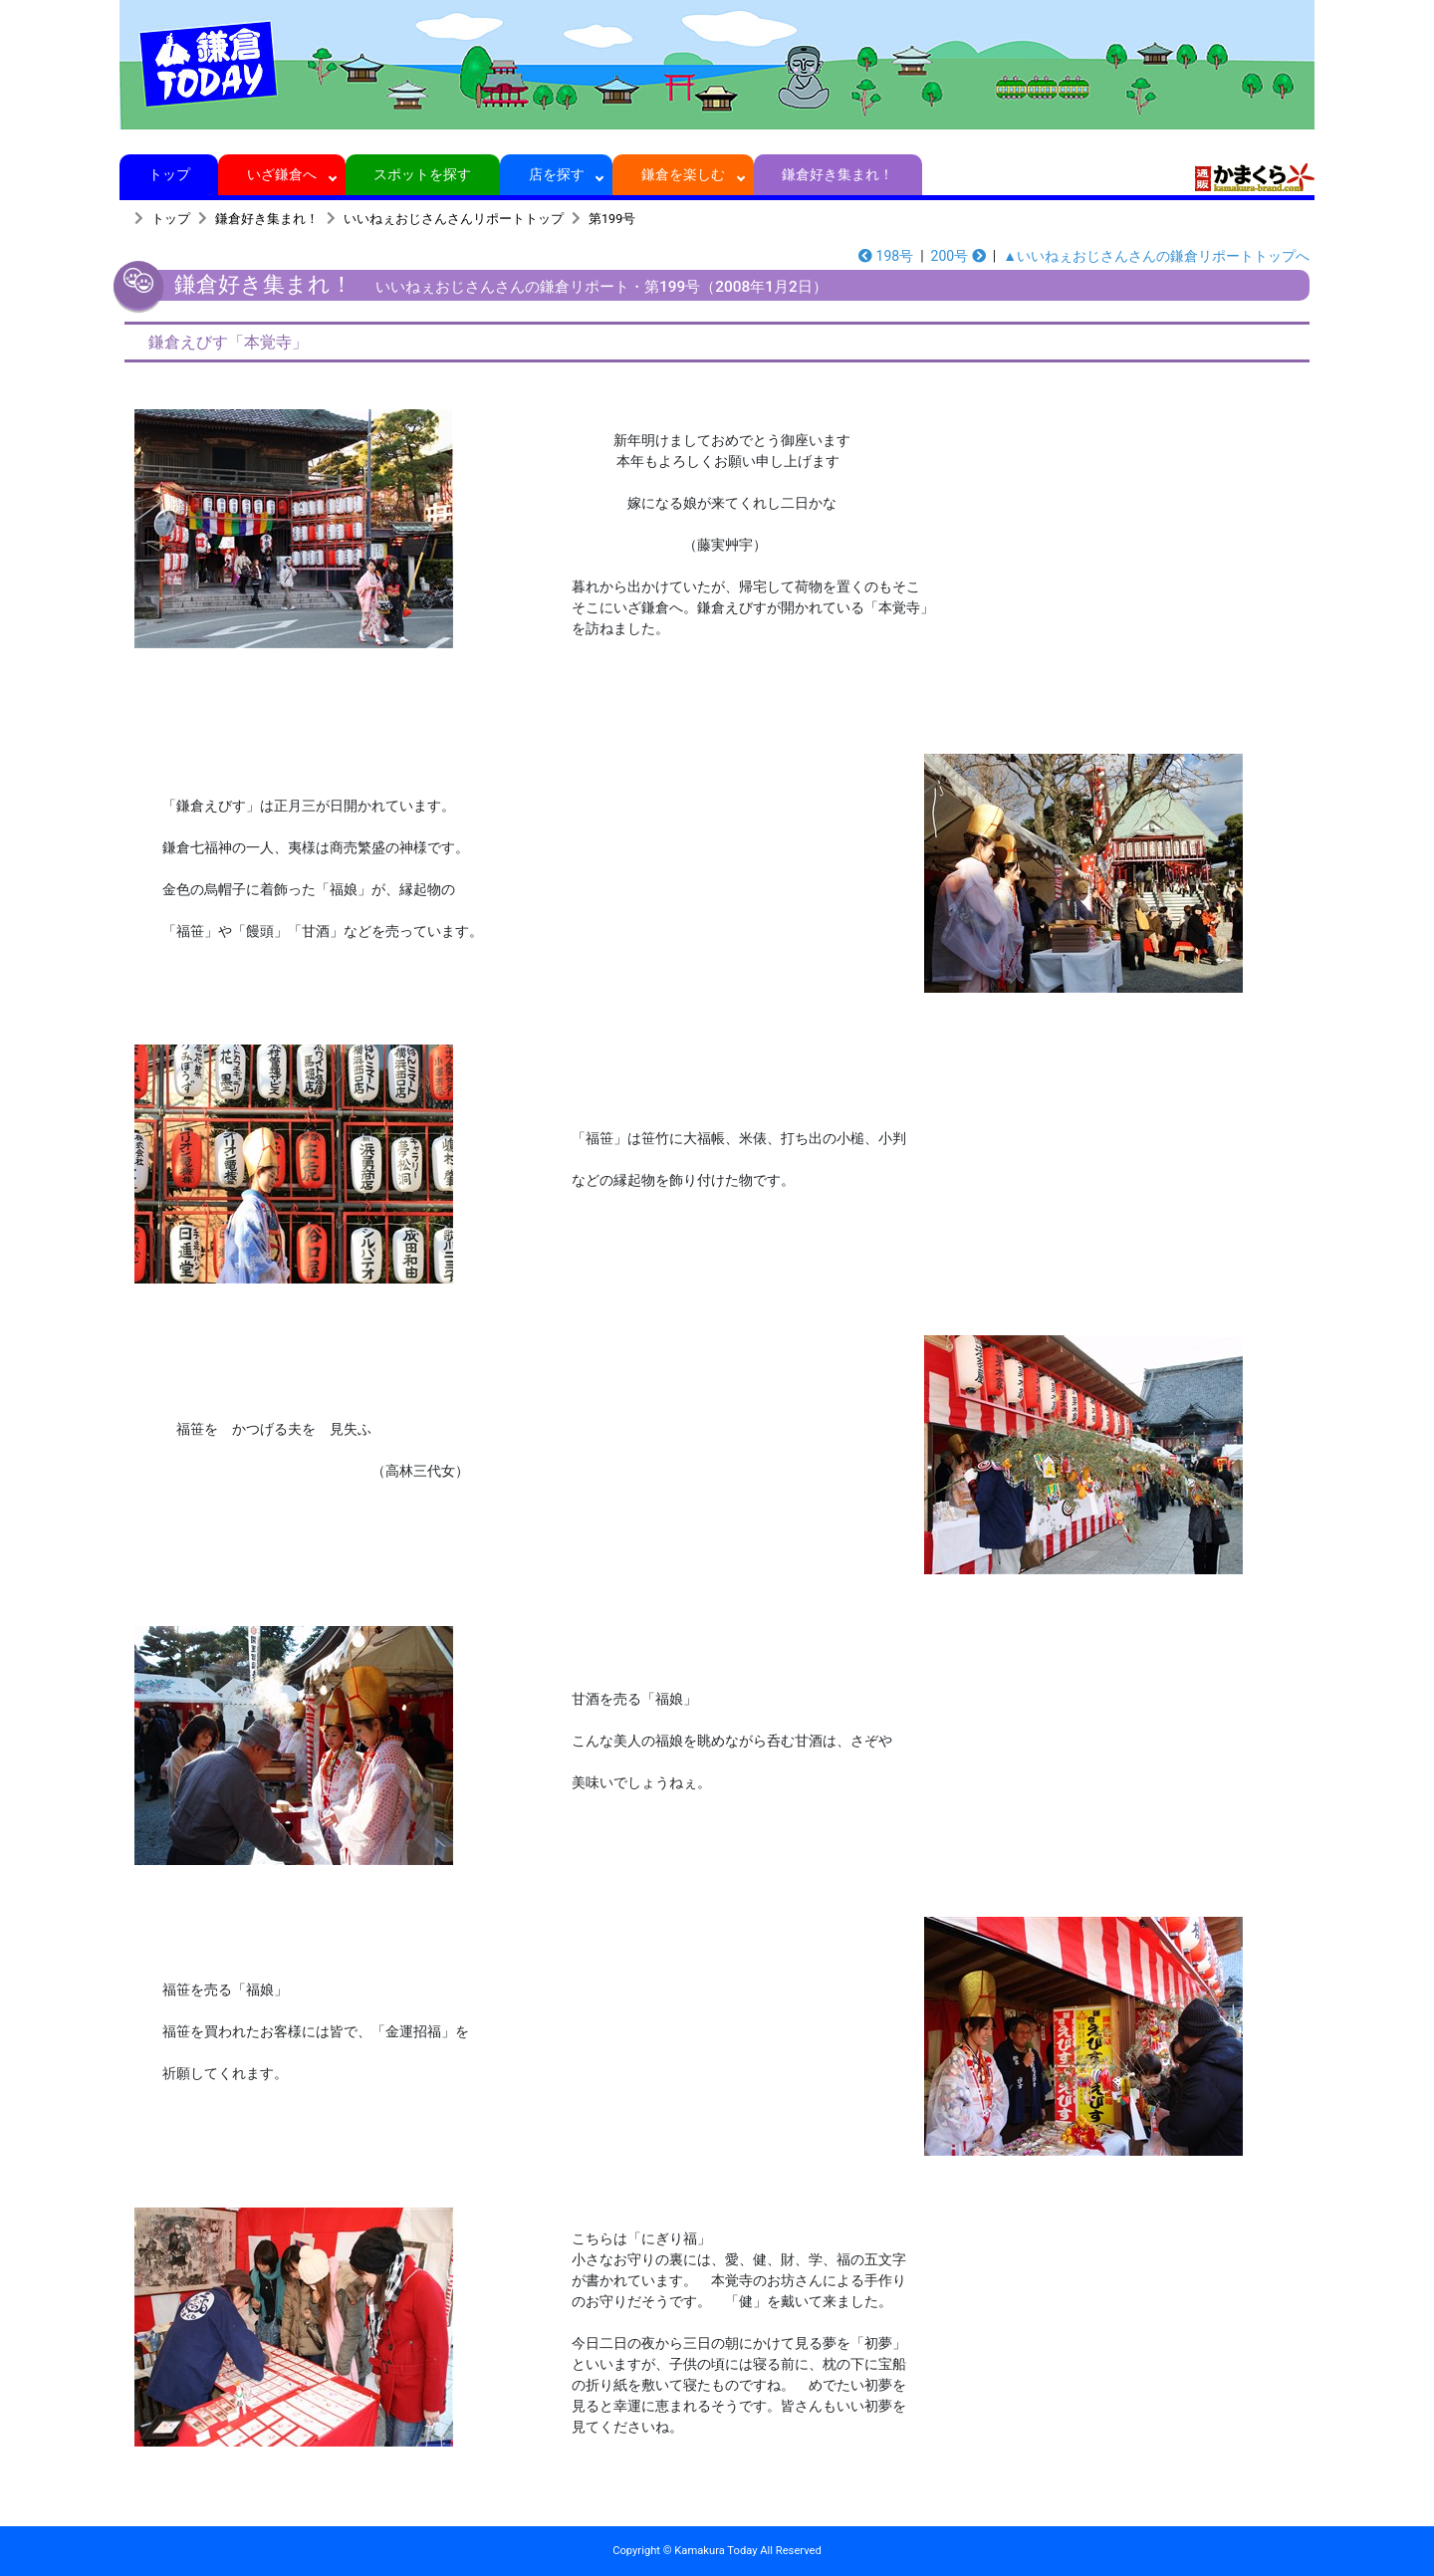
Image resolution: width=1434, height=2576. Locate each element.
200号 (958, 256)
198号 (885, 256)
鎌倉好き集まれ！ (838, 174)
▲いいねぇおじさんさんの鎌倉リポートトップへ (1156, 256)
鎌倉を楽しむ (683, 174)
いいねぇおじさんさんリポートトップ (454, 218)
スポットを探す (422, 174)
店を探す (556, 174)
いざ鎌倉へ (282, 174)
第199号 (612, 218)
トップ (168, 174)
